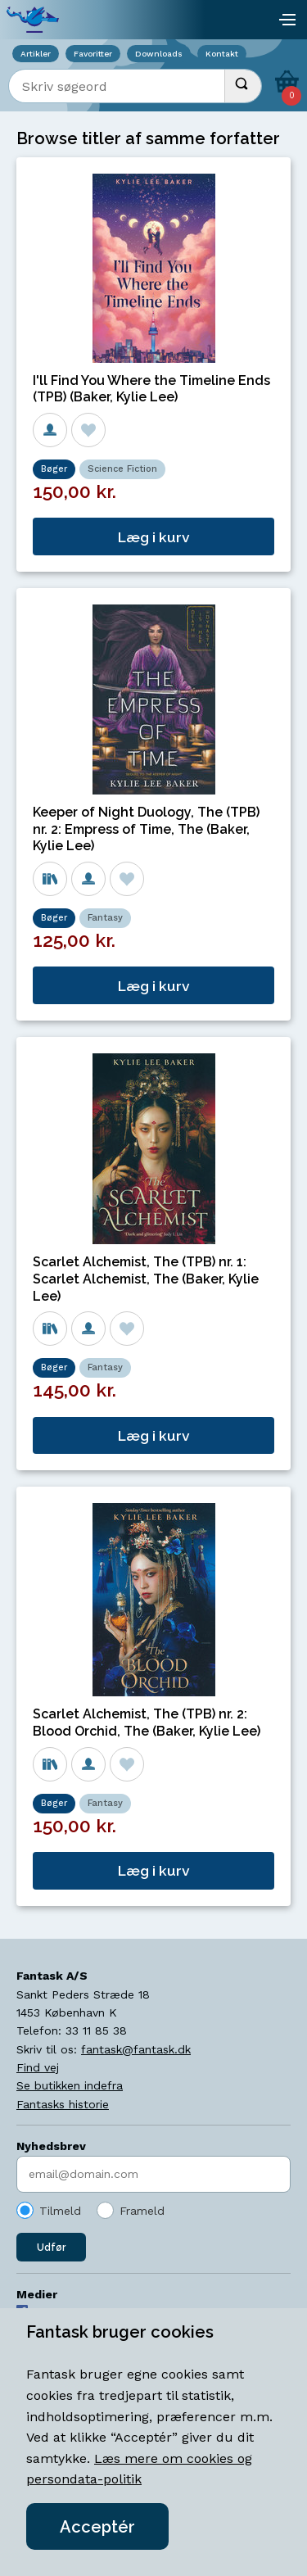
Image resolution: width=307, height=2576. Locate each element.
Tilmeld (60, 2210)
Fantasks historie (62, 2104)
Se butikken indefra (69, 2085)
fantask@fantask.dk (136, 2049)
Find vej (37, 2067)
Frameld (142, 2210)
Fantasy (105, 917)
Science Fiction (122, 469)
